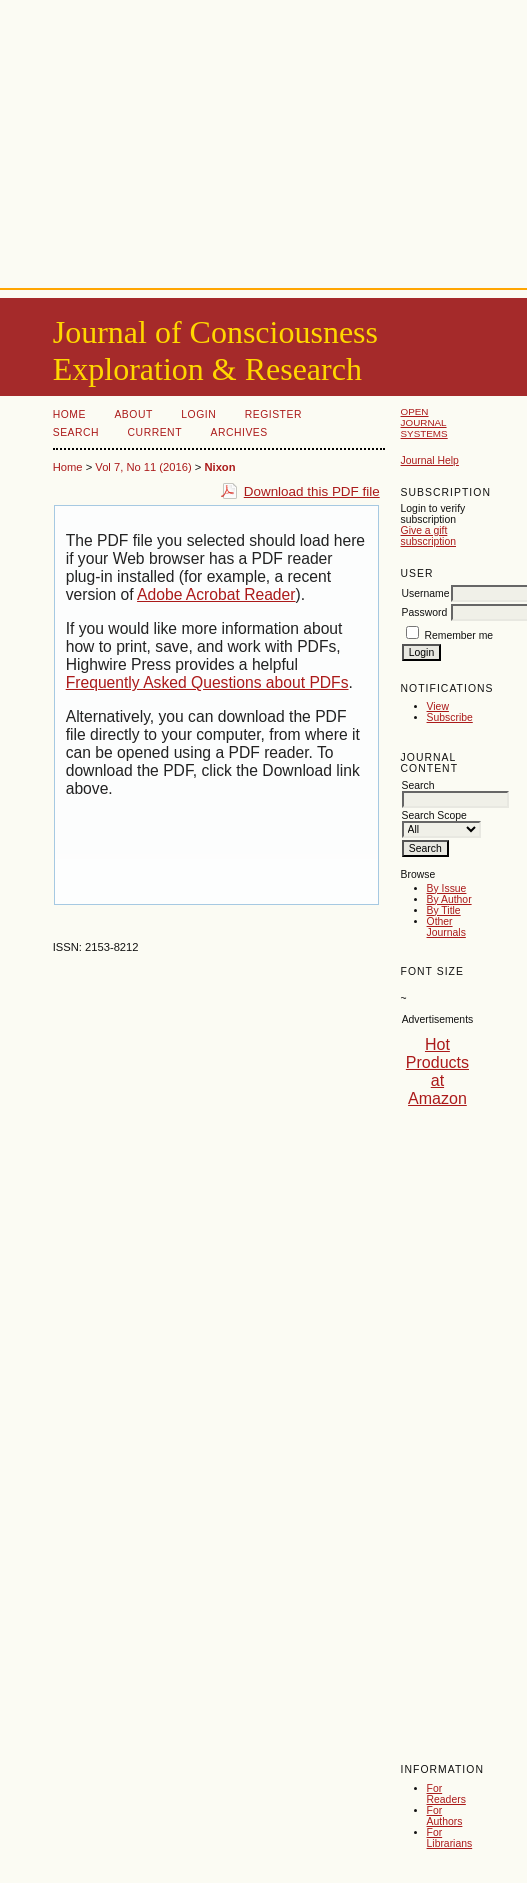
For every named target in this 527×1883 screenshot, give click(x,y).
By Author (449, 899)
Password (425, 612)
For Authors (445, 1816)
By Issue (447, 888)
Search (76, 432)
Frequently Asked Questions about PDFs (207, 682)
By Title (444, 910)
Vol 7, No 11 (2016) (143, 467)
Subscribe (450, 717)
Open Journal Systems (424, 422)
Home (69, 414)
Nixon (219, 467)
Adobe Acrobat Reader (216, 594)
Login (198, 414)
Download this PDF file (312, 491)
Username (426, 593)
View (438, 706)
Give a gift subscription (428, 536)
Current (155, 432)
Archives (238, 432)
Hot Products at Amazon (437, 1071)
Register (273, 414)
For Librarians (450, 1838)
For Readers (446, 1794)
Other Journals (446, 927)
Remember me (458, 635)
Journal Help (430, 460)
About (133, 414)
